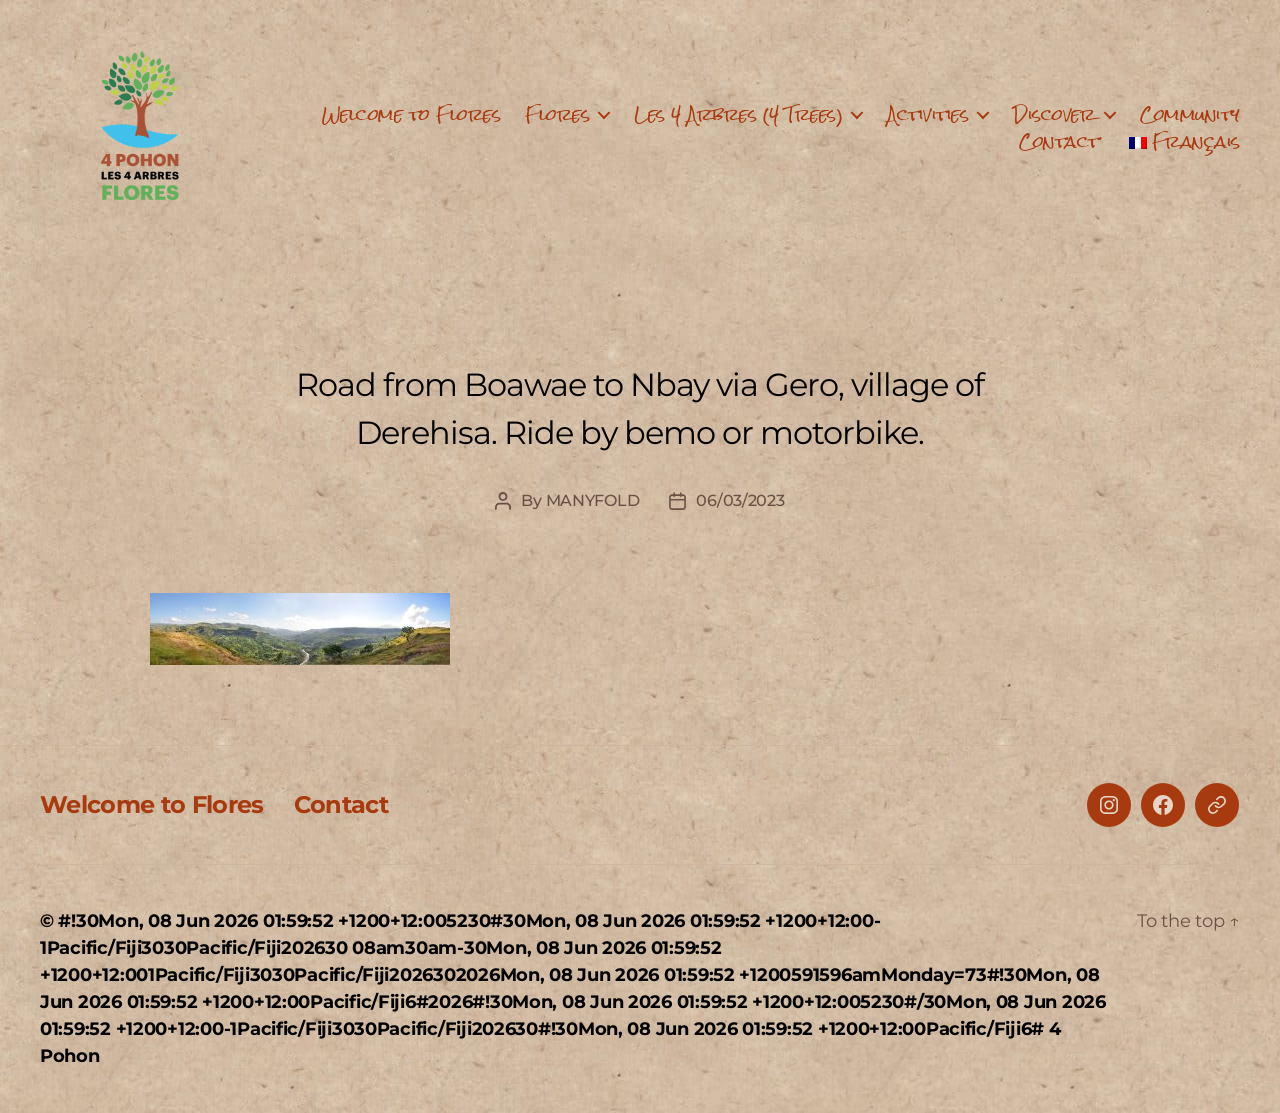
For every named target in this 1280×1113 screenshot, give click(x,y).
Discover (1054, 114)
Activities (927, 114)
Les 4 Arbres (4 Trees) (738, 114)
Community (1190, 114)
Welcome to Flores (411, 114)
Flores (557, 114)
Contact (1059, 141)
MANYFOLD (593, 500)
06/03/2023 (740, 500)
